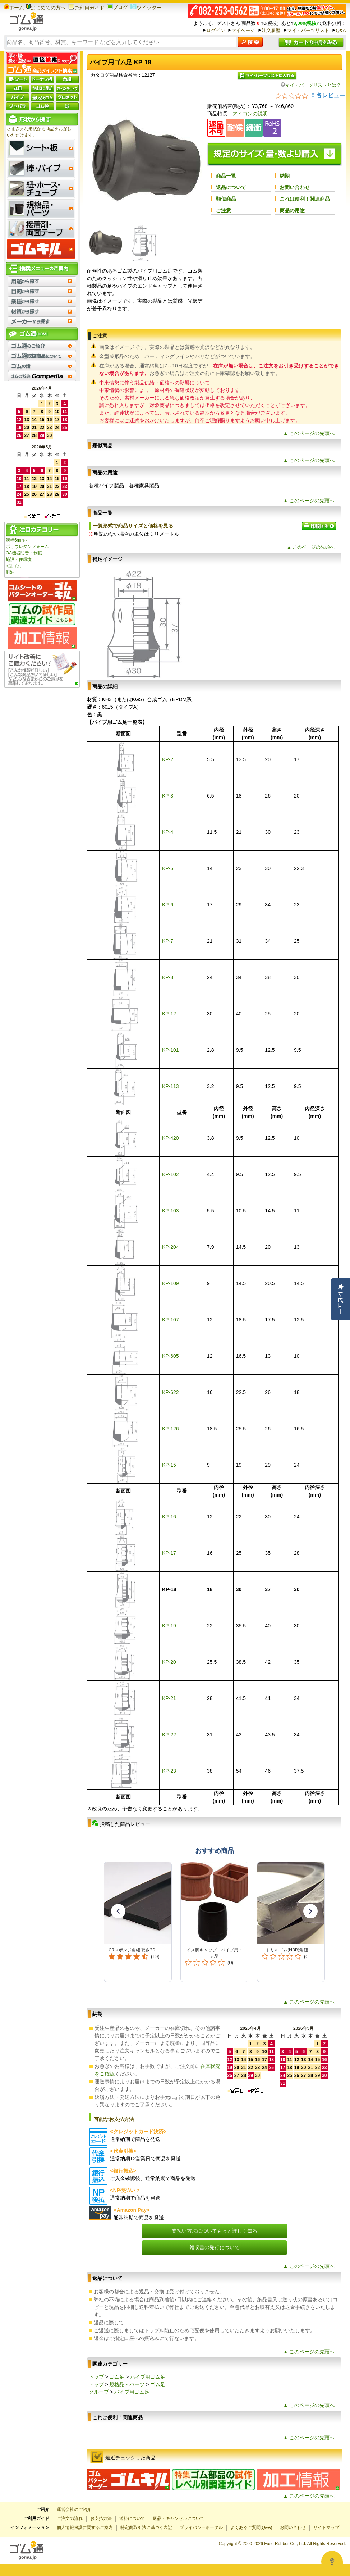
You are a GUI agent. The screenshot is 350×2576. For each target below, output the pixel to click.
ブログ (117, 7)
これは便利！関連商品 (305, 199)
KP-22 (169, 1734)
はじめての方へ (46, 7)
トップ (96, 2377)
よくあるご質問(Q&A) (251, 2527)
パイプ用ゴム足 (147, 2377)
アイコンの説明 (250, 114)
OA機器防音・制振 (24, 553)
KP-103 (170, 1211)
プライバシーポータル (201, 2527)
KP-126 (170, 1428)
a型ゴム (13, 565)
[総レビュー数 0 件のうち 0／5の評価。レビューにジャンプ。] (310, 95)
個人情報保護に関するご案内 (85, 2527)
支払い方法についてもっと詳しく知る (214, 2231)
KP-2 (167, 759)
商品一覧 (226, 176)
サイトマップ (326, 2527)
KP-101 (170, 1050)
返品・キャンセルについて (178, 2518)
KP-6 (167, 905)
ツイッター (146, 7)
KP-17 (169, 1553)
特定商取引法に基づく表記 (146, 2527)
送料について (132, 2518)
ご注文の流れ (70, 2518)
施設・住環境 (19, 559)
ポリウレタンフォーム (27, 546)
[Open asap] (332, 2561)
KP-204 (170, 1247)
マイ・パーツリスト (308, 30)
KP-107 (170, 1320)
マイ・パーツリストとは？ (311, 85)
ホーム (14, 7)
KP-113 (170, 1086)
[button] (118, 1911)
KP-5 (167, 868)
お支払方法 (101, 2518)
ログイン (215, 30)
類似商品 (226, 199)
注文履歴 (271, 30)
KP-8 (167, 977)
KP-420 (170, 1138)
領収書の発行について (214, 2247)
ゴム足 (116, 2377)
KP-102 (170, 1174)
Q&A (341, 30)
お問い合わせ (295, 187)
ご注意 (223, 210)
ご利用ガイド (86, 8)
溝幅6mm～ (17, 540)
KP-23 (169, 1771)
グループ (99, 2392)
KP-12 (169, 1014)
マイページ (243, 30)
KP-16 (169, 1517)
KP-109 (170, 1283)
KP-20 (169, 1662)
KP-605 (170, 1356)
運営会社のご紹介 (74, 2509)
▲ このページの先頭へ (309, 433)
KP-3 (167, 796)
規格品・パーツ (126, 2384)
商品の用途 (292, 210)
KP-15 (169, 1465)
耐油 (10, 572)
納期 (285, 176)
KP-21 (169, 1698)
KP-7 (167, 941)
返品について (231, 187)
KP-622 (170, 1392)
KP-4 (167, 832)
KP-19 (169, 1626)
